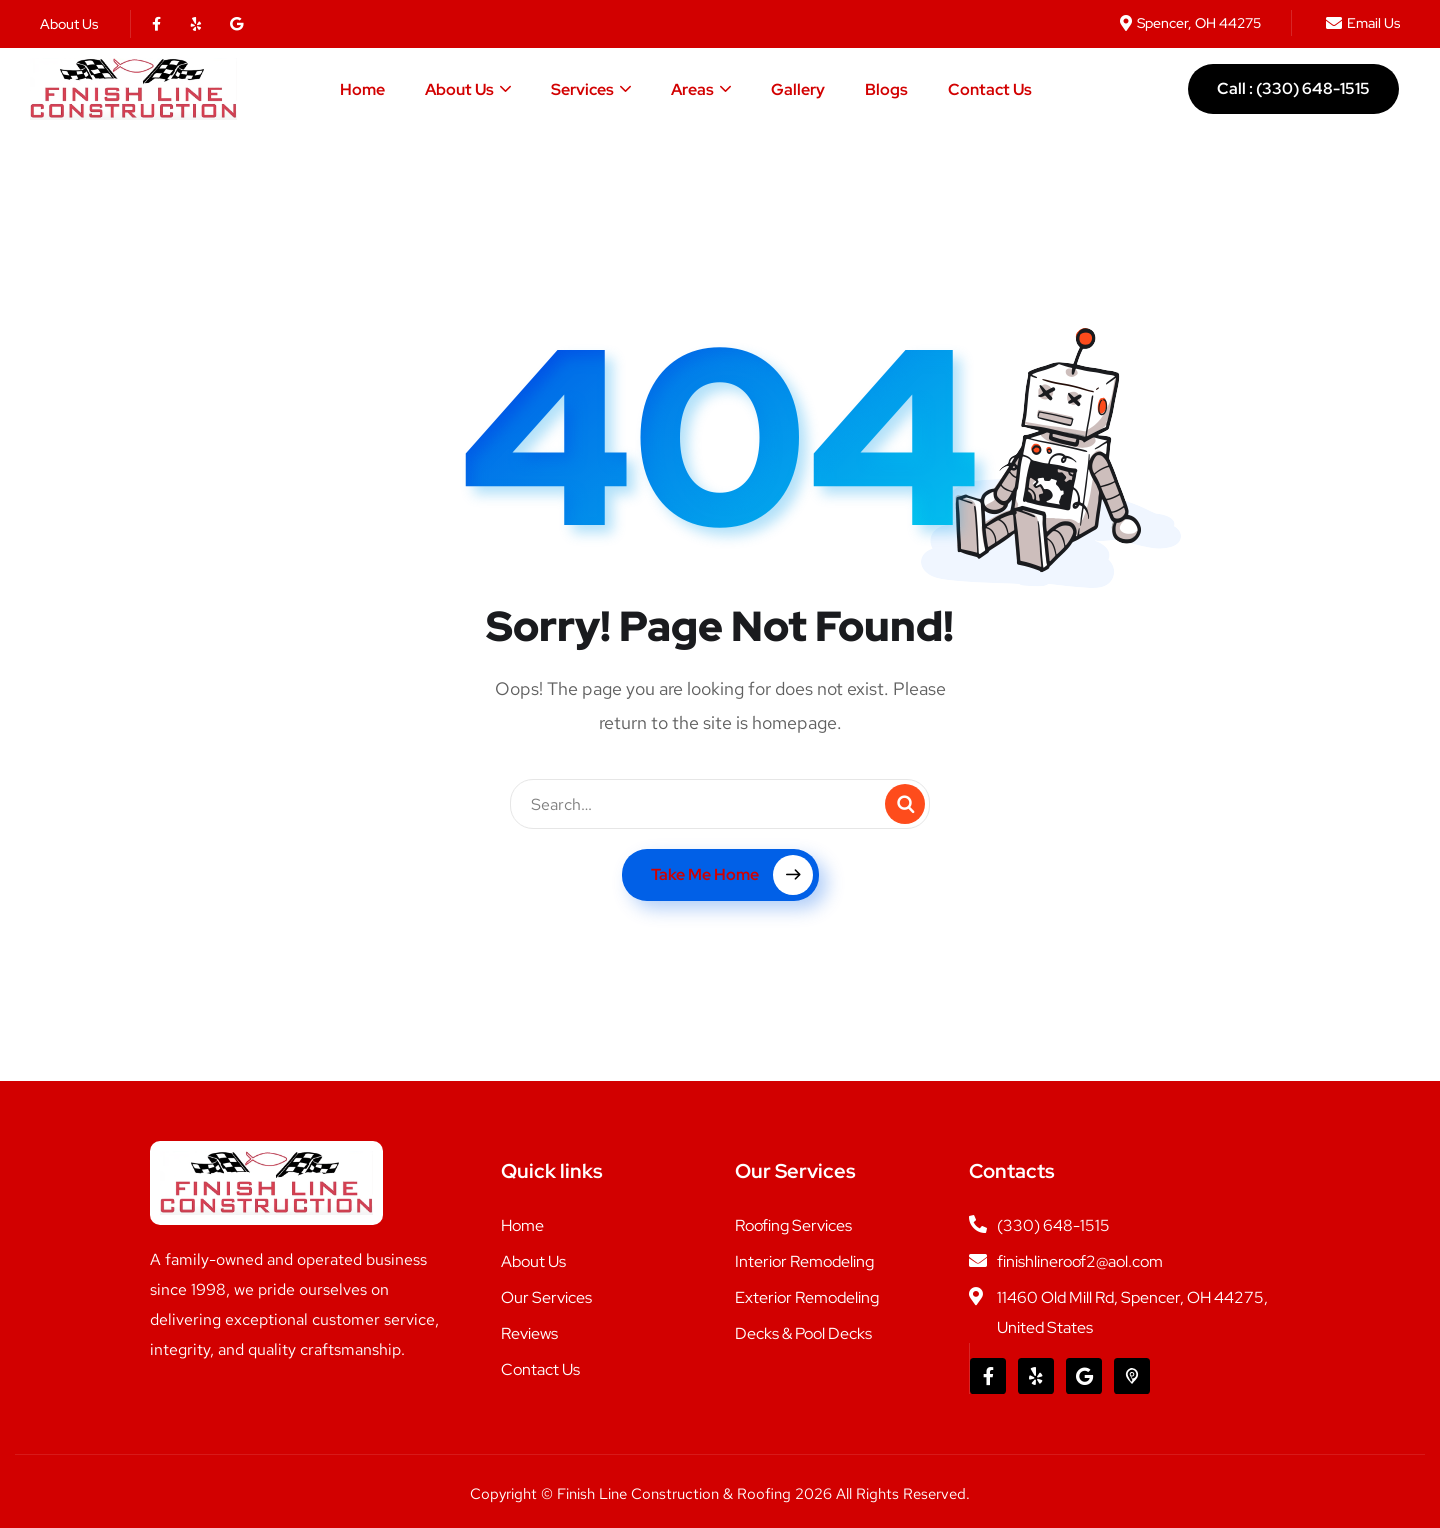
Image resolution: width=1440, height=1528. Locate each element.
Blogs (886, 89)
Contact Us (990, 89)
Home (362, 89)
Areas (692, 89)
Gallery (798, 89)
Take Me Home (732, 875)
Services (582, 89)
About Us (459, 89)
